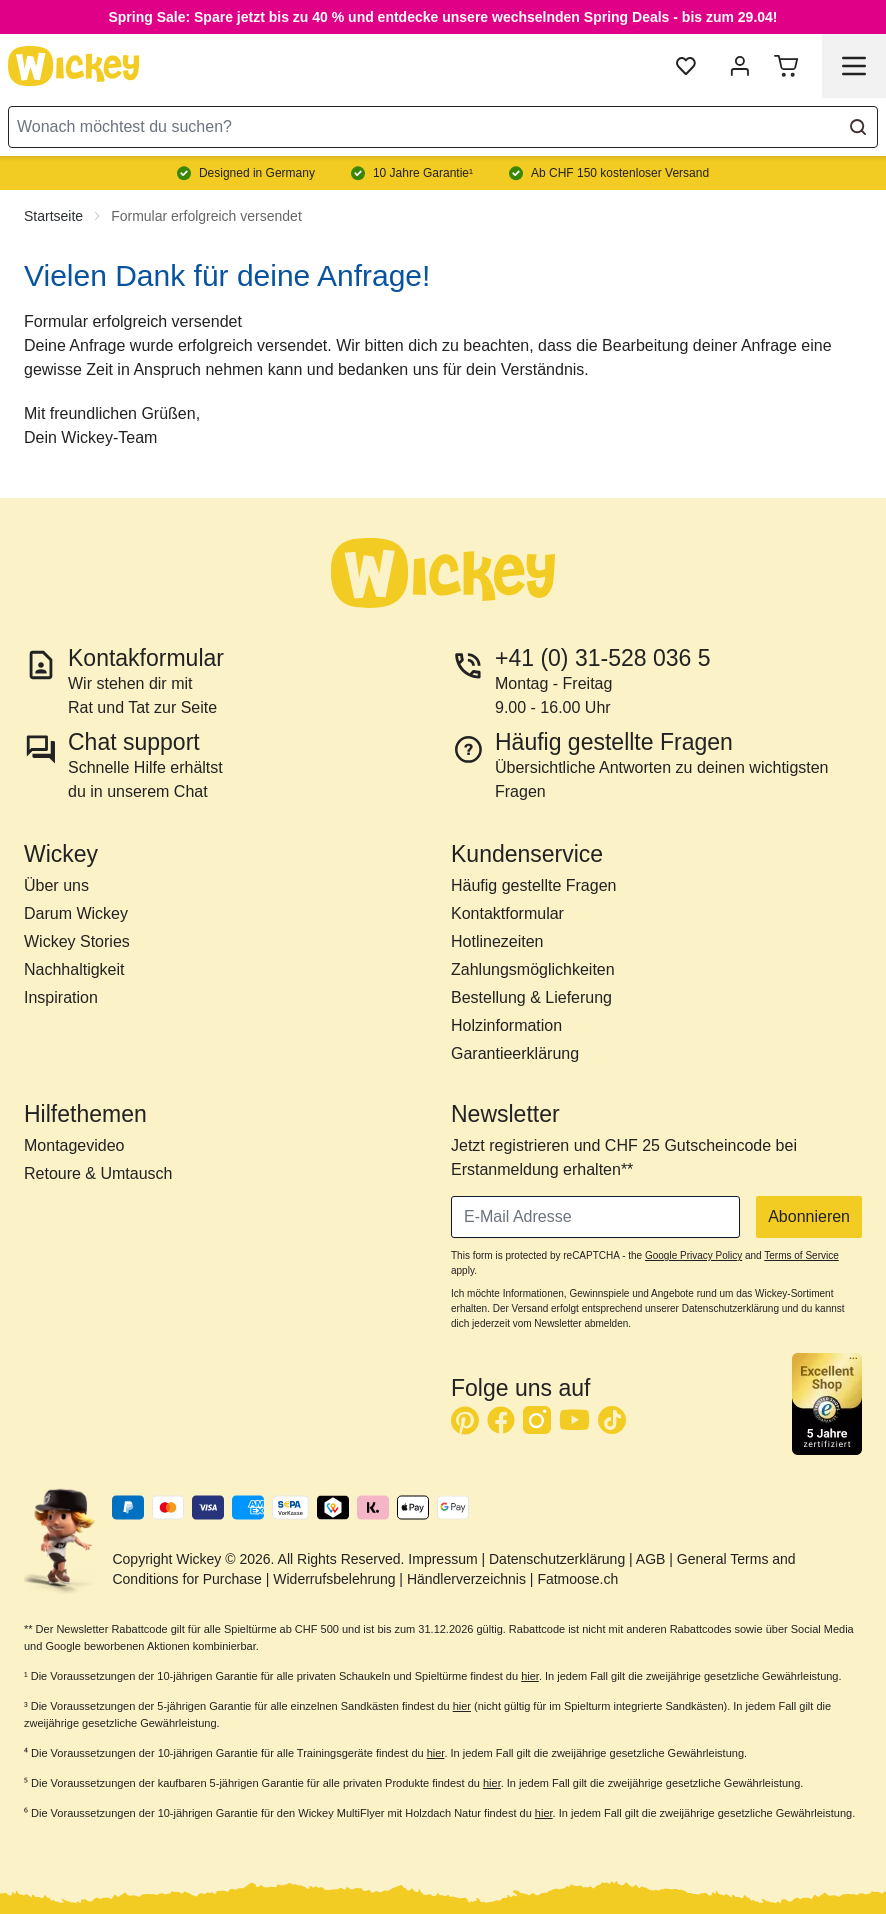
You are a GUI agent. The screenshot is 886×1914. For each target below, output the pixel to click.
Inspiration (61, 997)
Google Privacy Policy (693, 1255)
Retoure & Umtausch (98, 1173)
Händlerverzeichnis (466, 1579)
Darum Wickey (76, 913)
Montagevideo (74, 1145)
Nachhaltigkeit (74, 969)
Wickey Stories (77, 941)
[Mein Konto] (740, 66)
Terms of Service (801, 1255)
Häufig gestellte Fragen (533, 885)
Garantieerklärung (515, 1053)
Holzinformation (506, 1025)
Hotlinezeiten (497, 941)
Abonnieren (809, 1216)
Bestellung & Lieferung (531, 997)
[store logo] (74, 66)
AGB (651, 1559)
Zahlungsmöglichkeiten (533, 969)
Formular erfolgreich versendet (206, 216)
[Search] (858, 127)
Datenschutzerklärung (557, 1559)
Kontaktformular (507, 913)
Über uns (56, 885)
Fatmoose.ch (577, 1579)
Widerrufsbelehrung (334, 1579)
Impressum (442, 1559)
